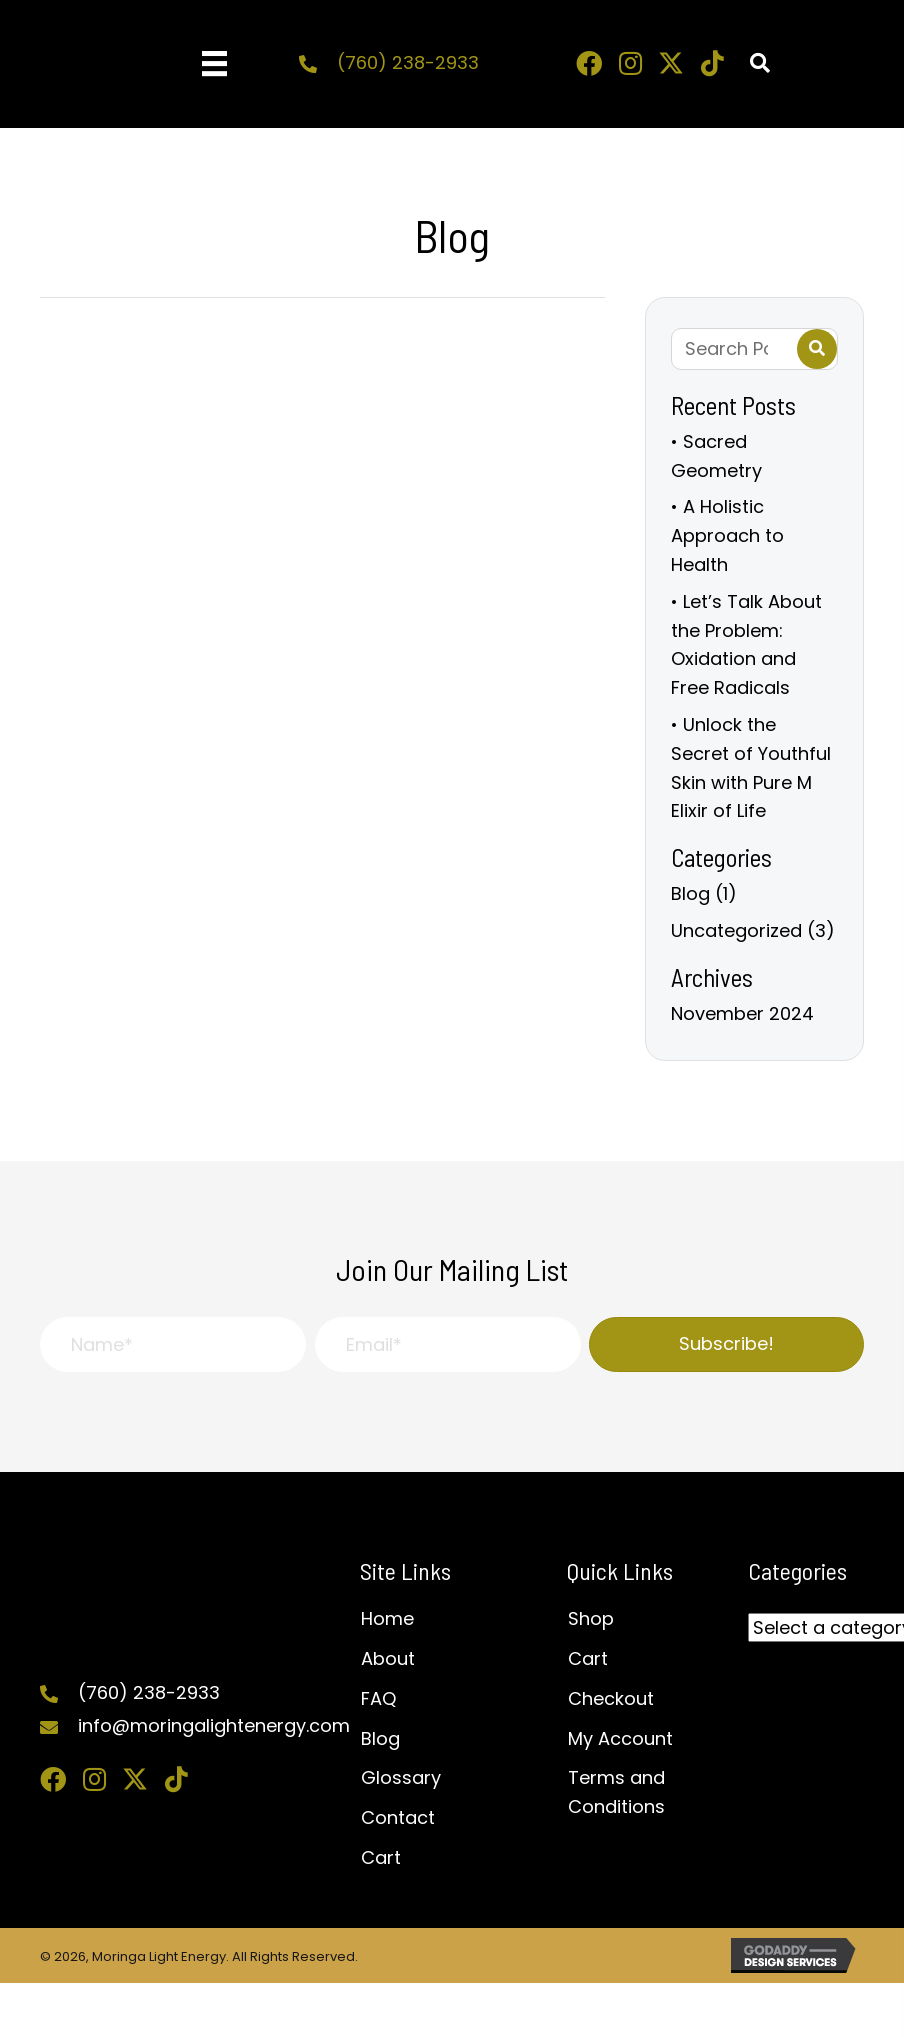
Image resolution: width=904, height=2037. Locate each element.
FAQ (378, 1698)
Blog (690, 893)
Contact (398, 1817)
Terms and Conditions (616, 1792)
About (388, 1658)
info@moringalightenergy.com (214, 1725)
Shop (591, 1618)
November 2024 (742, 1013)
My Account (620, 1738)
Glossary (401, 1777)
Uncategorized (736, 930)
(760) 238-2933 (408, 62)
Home (387, 1618)
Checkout (611, 1698)
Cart (381, 1857)
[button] (589, 63)
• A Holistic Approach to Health (727, 535)
